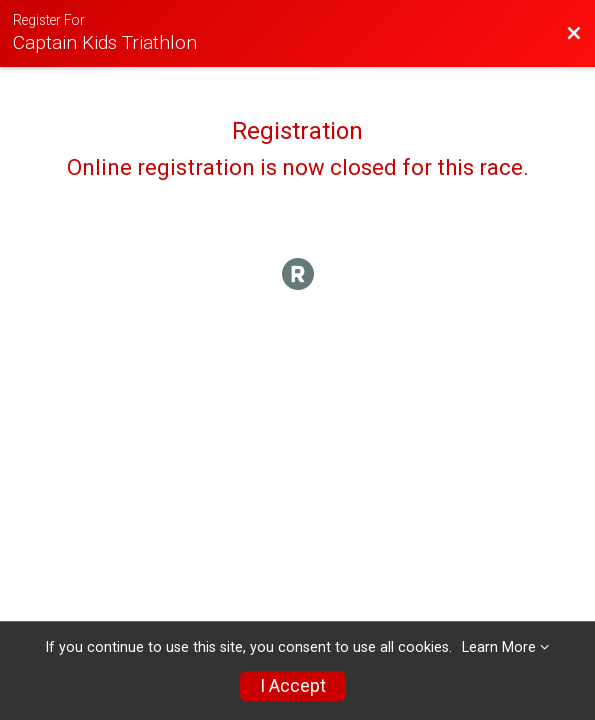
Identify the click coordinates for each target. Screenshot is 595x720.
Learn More (499, 647)
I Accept (293, 686)
